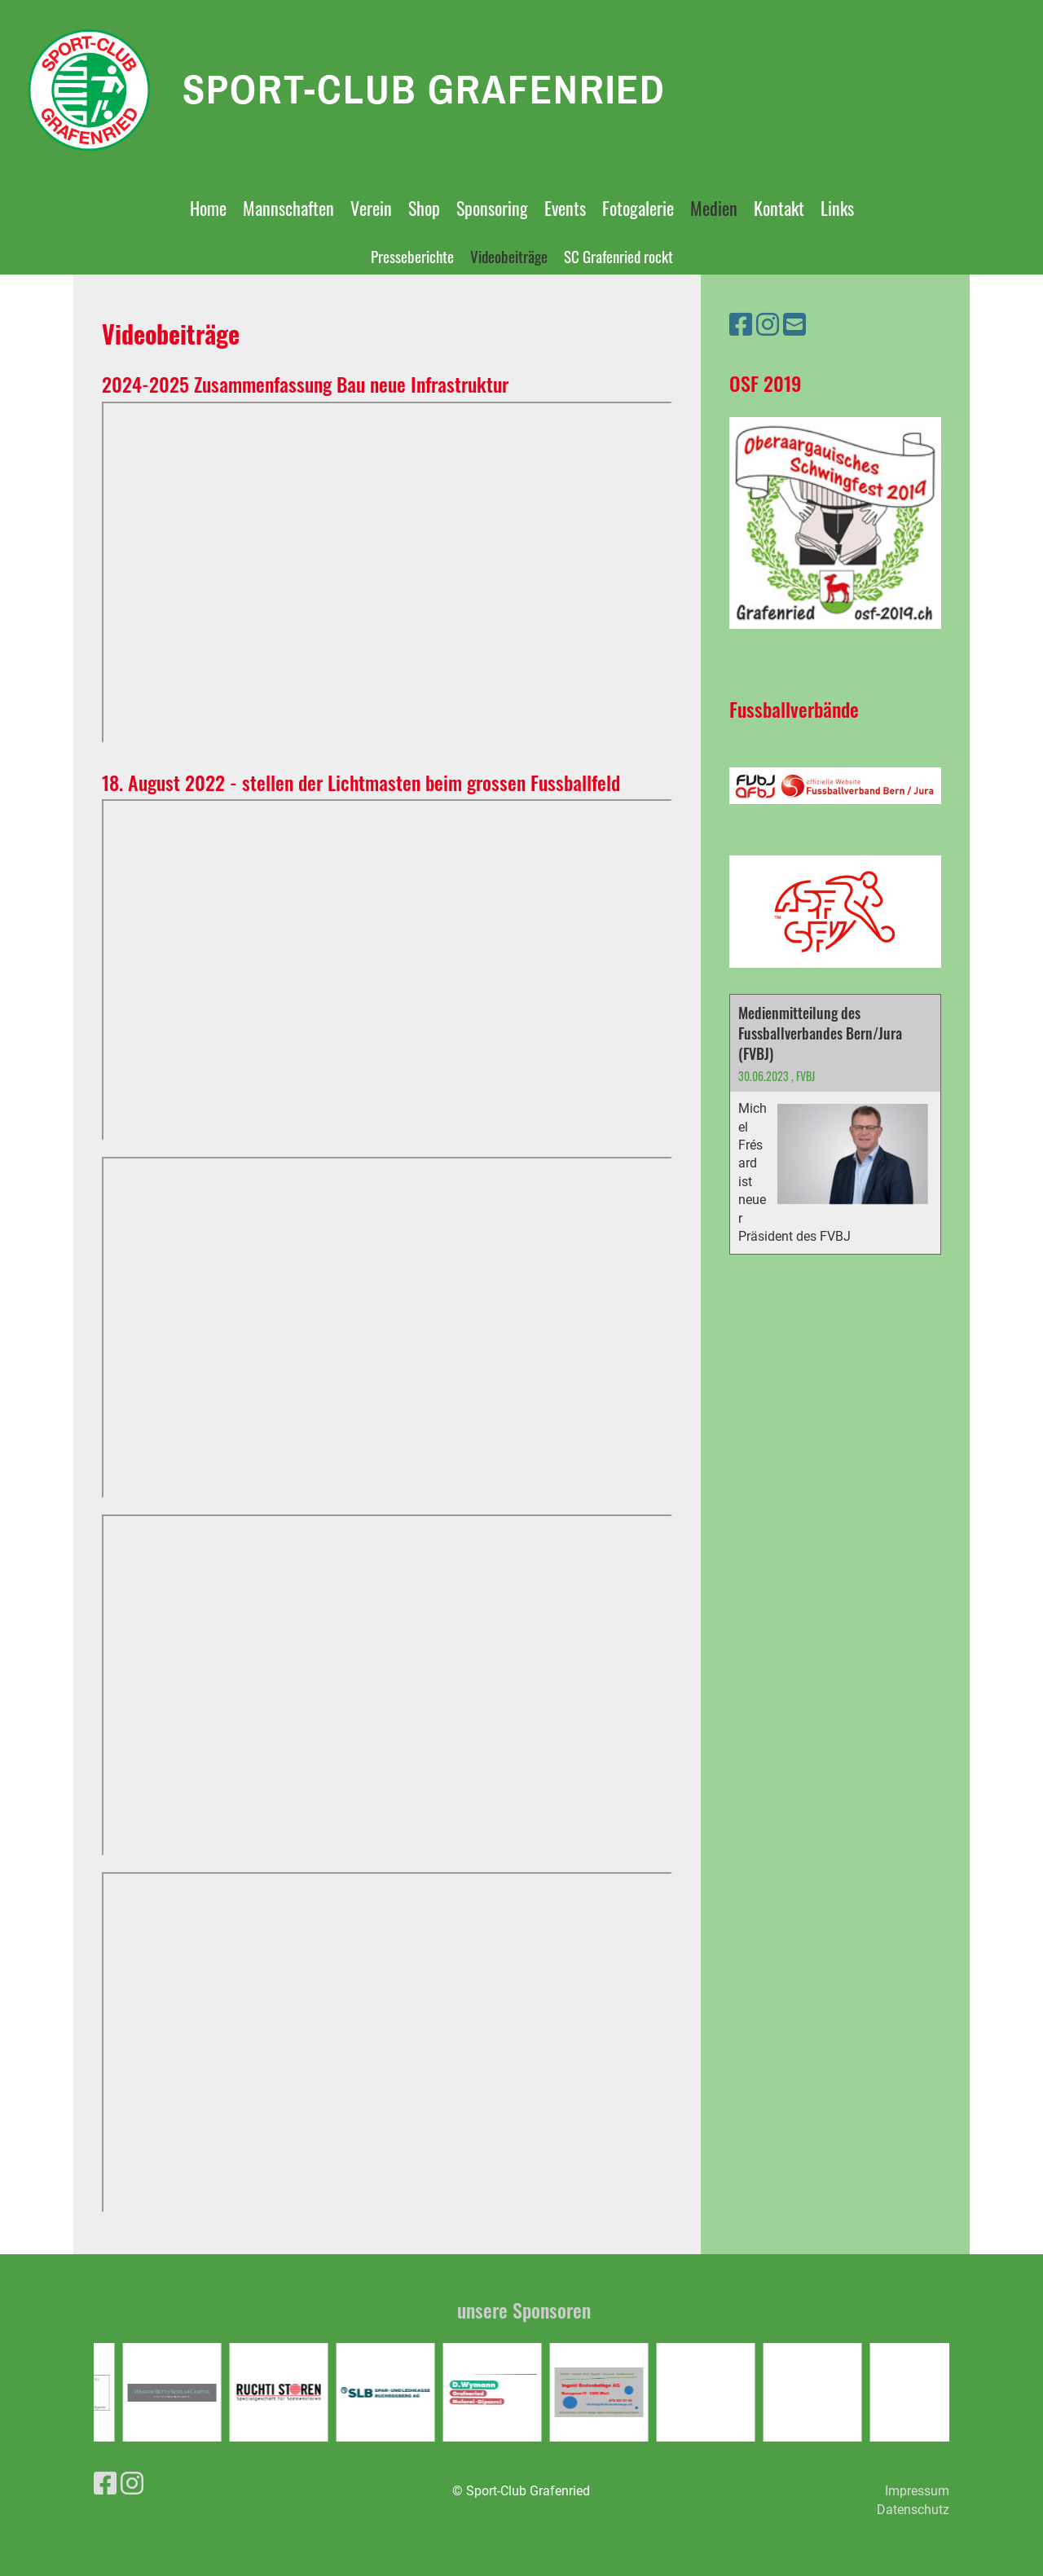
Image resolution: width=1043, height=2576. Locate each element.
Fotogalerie (638, 208)
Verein (371, 208)
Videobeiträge (509, 255)
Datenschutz (913, 2509)
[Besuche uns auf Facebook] (740, 325)
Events (565, 208)
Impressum (917, 2491)
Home (208, 208)
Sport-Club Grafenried (424, 88)
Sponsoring (492, 208)
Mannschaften (288, 208)
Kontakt (779, 208)
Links (837, 208)
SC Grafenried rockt (618, 255)
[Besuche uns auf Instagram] (767, 325)
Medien (713, 208)
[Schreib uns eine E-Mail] (794, 325)
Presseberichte (412, 255)
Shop (424, 208)
